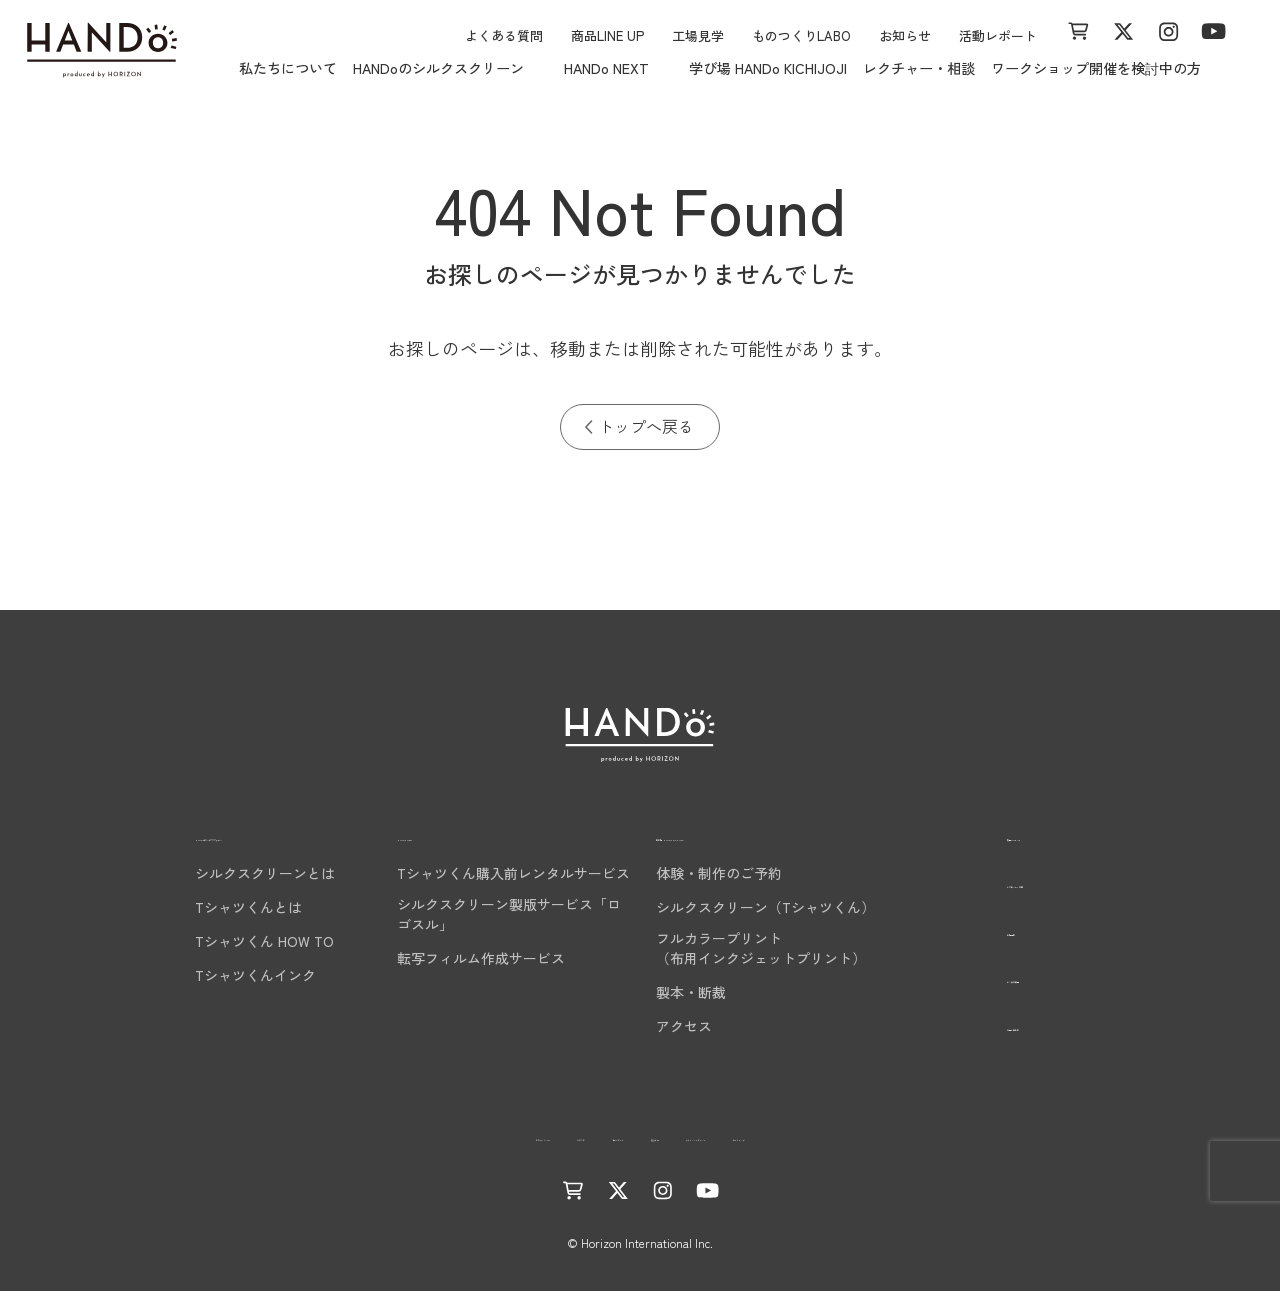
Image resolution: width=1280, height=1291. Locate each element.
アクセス (684, 1026)
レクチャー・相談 (919, 68)
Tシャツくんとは (220, 907)
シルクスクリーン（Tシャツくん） (765, 907)
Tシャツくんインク (227, 975)
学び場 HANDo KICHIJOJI (768, 68)
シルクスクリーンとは (237, 873)
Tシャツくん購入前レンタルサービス (513, 873)
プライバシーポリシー (790, 1135)
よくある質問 (504, 35)
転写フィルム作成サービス (481, 958)
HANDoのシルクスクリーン (265, 834)
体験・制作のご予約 (719, 873)
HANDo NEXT (446, 834)
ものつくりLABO (801, 35)
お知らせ (905, 35)
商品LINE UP (607, 35)
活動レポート (998, 35)
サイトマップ (929, 1135)
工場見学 (698, 35)
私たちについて (288, 68)
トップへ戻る (646, 426)
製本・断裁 (691, 992)
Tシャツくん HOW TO (236, 941)
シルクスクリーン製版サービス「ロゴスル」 (509, 914)
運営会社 (665, 1135)
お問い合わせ (999, 1024)
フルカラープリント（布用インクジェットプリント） (761, 948)
